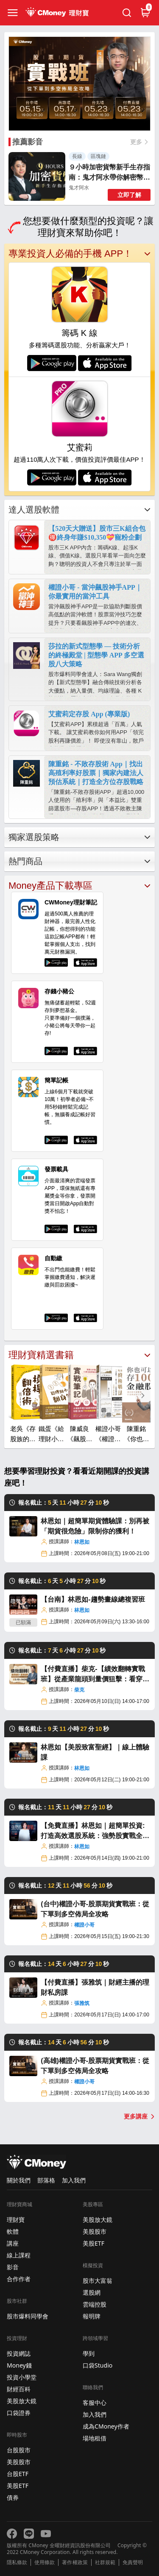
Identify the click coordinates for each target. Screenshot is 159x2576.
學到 (89, 2353)
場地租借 (94, 2438)
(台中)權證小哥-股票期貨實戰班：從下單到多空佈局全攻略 (95, 1909)
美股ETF (17, 2486)
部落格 (46, 2180)
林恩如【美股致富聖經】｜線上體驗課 (95, 1752)
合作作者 (19, 2279)
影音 (13, 2267)
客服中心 (94, 2403)
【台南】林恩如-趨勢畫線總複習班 (93, 1599)
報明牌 (91, 2316)
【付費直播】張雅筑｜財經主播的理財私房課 (95, 1987)
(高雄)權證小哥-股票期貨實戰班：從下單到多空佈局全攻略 (95, 2065)
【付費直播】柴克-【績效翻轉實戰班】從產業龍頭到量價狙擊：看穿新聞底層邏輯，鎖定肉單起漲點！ (95, 1674)
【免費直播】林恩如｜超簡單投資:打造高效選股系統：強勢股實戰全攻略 (95, 1831)
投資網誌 (19, 2353)
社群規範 (105, 2562)
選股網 (91, 2292)
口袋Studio (97, 2365)
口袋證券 (19, 2413)
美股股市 (19, 2462)
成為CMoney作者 (106, 2426)
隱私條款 (17, 2562)
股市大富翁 (97, 2281)
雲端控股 (94, 2304)
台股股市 (19, 2450)
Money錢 (19, 2365)
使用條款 (44, 2562)
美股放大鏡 (21, 2401)
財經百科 (19, 2389)
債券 (13, 2497)
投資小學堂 (21, 2377)
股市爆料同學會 (27, 2316)
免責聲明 (133, 2562)
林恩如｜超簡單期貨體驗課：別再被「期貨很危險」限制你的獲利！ (95, 1526)
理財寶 (16, 2220)
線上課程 (19, 2255)
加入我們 (74, 2180)
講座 (13, 2243)
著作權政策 (74, 2562)
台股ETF (17, 2474)
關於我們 (19, 2180)
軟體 (13, 2231)
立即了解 (129, 194)
